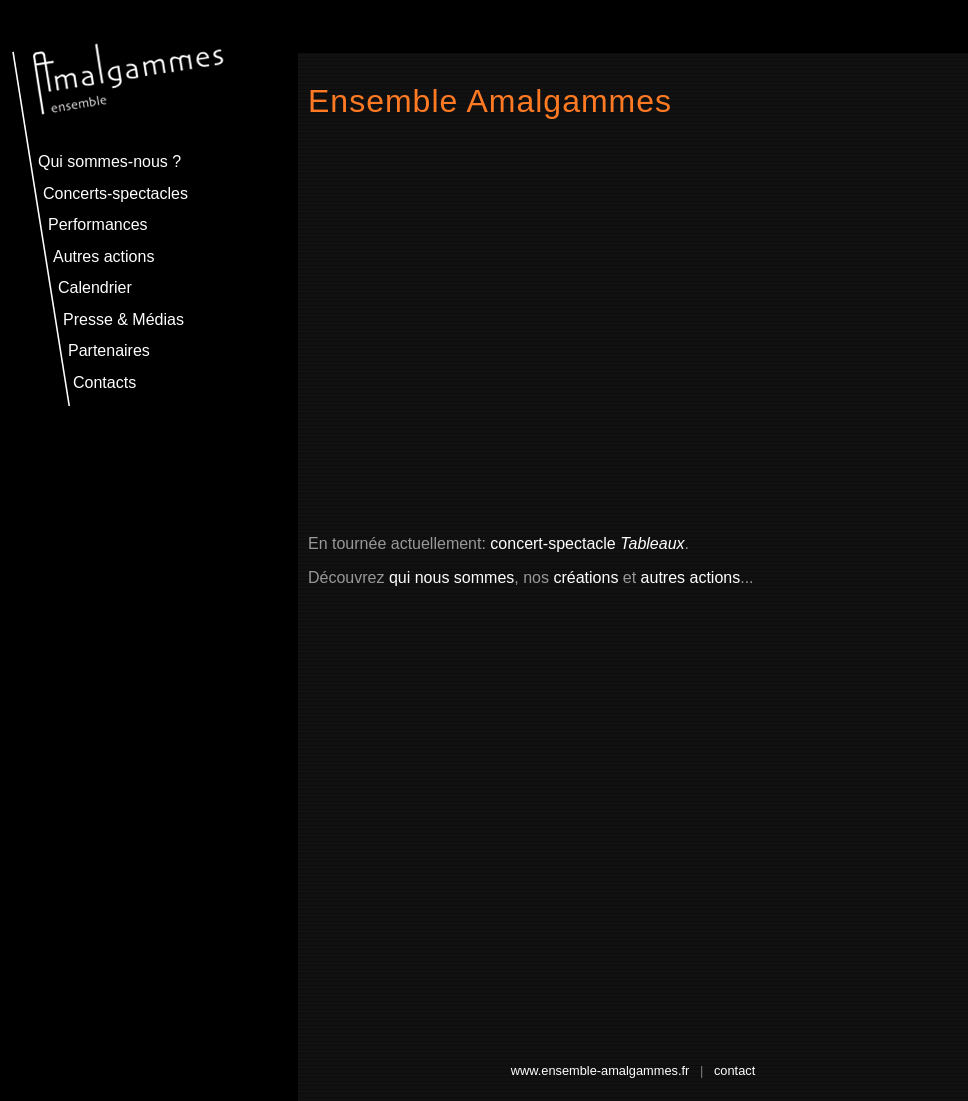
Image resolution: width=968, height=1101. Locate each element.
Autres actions (103, 256)
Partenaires (109, 350)
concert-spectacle (587, 543)
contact (734, 1070)
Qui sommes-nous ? (109, 161)
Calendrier (95, 287)
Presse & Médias (123, 319)
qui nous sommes (451, 577)
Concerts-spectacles (115, 193)
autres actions (691, 577)
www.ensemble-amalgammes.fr (600, 1070)
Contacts (104, 382)
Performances (98, 224)
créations (585, 577)
